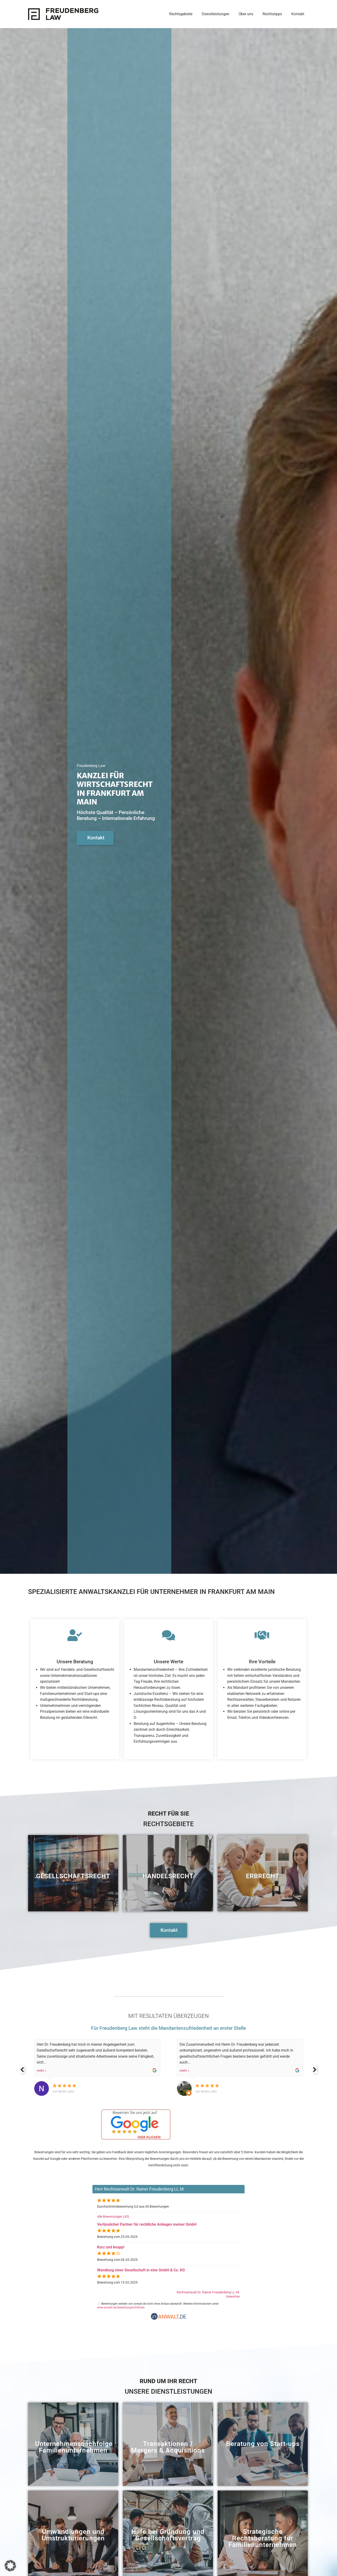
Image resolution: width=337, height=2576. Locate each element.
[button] (10, 2565)
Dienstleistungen (215, 14)
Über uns (246, 14)
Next (314, 2069)
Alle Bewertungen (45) (113, 2217)
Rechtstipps (272, 14)
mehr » (42, 2070)
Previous (22, 2069)
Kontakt (297, 14)
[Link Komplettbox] (73, 1873)
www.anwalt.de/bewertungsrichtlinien (121, 2307)
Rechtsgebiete (180, 14)
